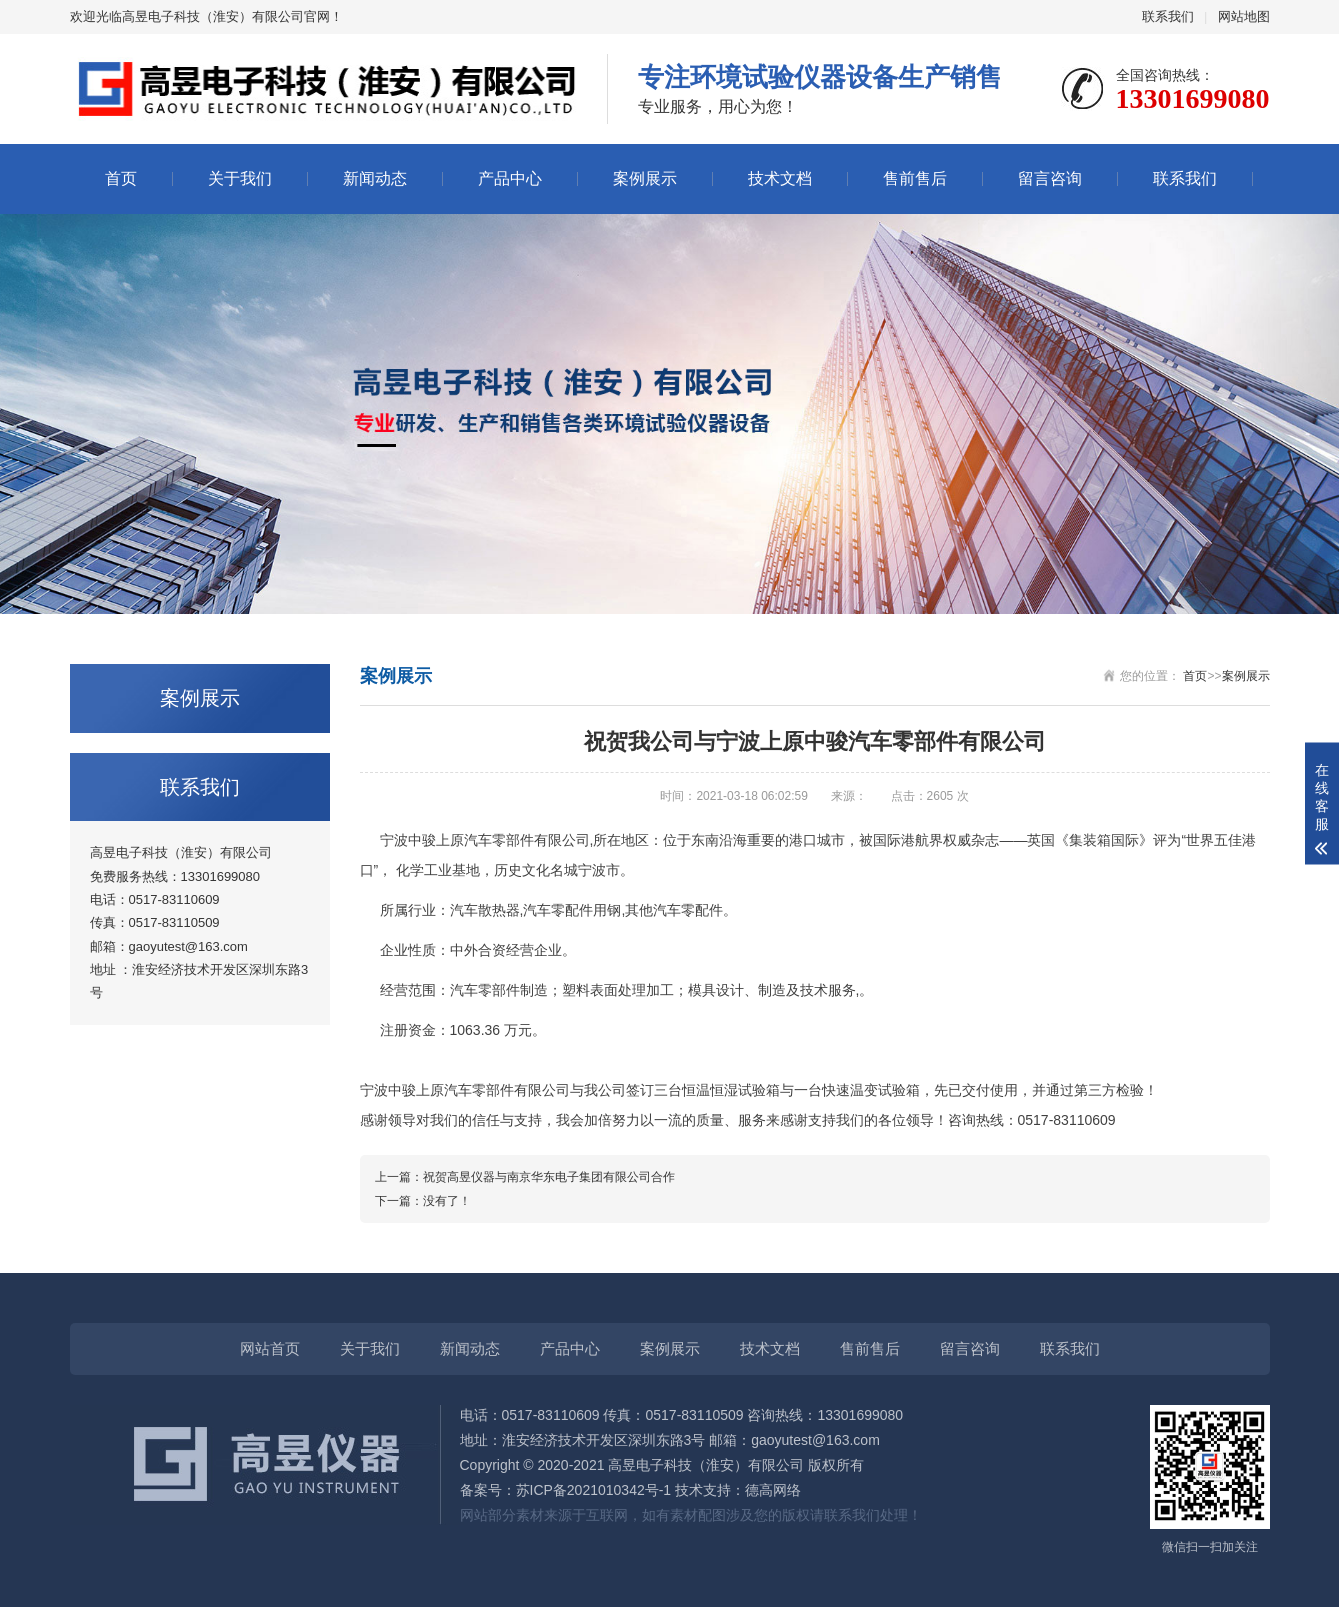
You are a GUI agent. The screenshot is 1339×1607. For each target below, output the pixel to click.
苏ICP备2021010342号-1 (594, 1490)
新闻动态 (375, 178)
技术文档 (780, 178)
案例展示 (645, 178)
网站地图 (1244, 16)
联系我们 (1168, 16)
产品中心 (510, 178)
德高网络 (773, 1490)
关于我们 (240, 178)
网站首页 (270, 1348)
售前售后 (915, 178)
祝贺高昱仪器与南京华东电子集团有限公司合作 (549, 1177)
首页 (121, 178)
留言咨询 (1050, 178)
